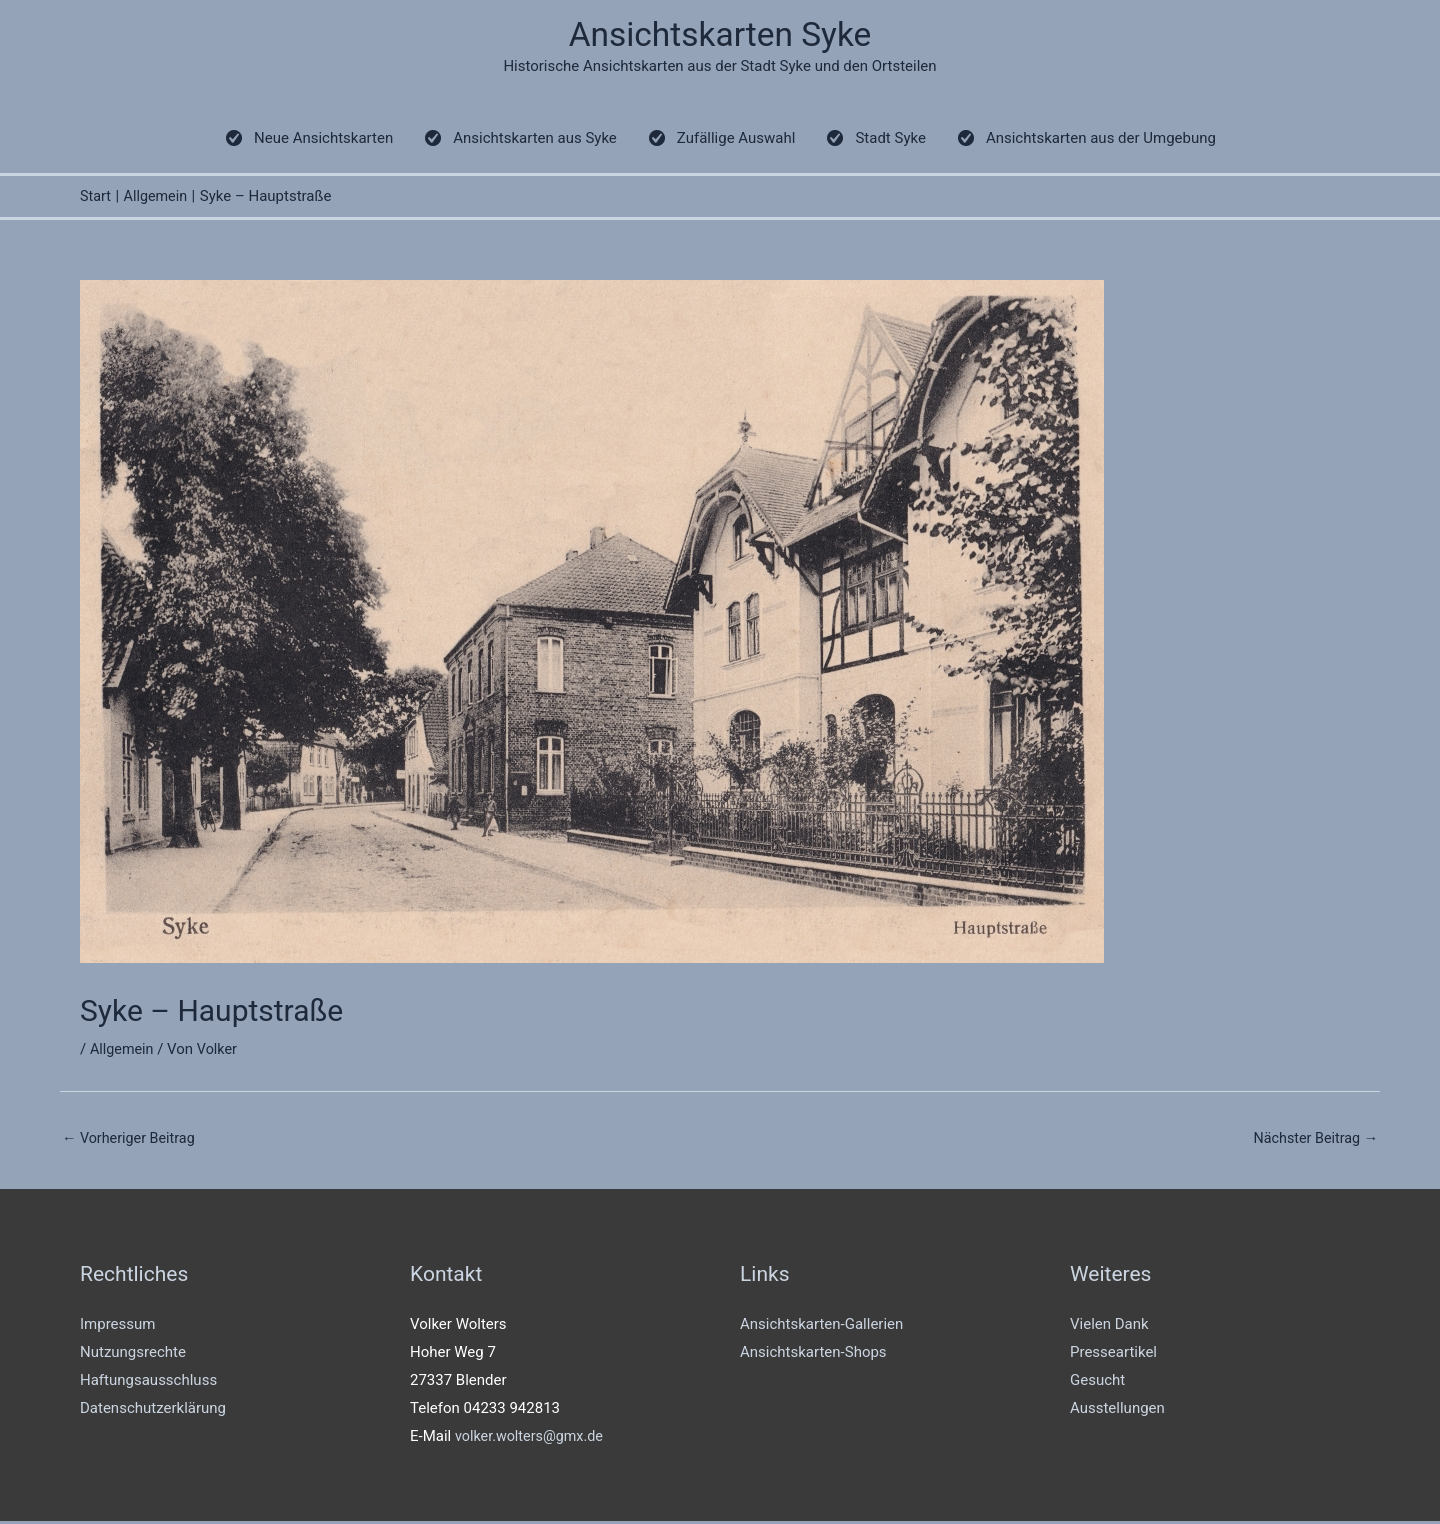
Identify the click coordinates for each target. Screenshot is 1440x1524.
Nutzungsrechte (133, 1356)
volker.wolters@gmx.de (532, 1439)
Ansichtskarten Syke (720, 35)
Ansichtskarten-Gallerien (821, 1328)
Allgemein (123, 1051)
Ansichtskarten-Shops (813, 1356)
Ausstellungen (1117, 1411)
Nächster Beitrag (1313, 1140)
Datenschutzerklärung (153, 1411)
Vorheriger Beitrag (131, 1140)
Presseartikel (1113, 1356)
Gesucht (1097, 1383)
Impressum (117, 1328)
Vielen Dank (1109, 1328)
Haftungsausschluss (148, 1383)
